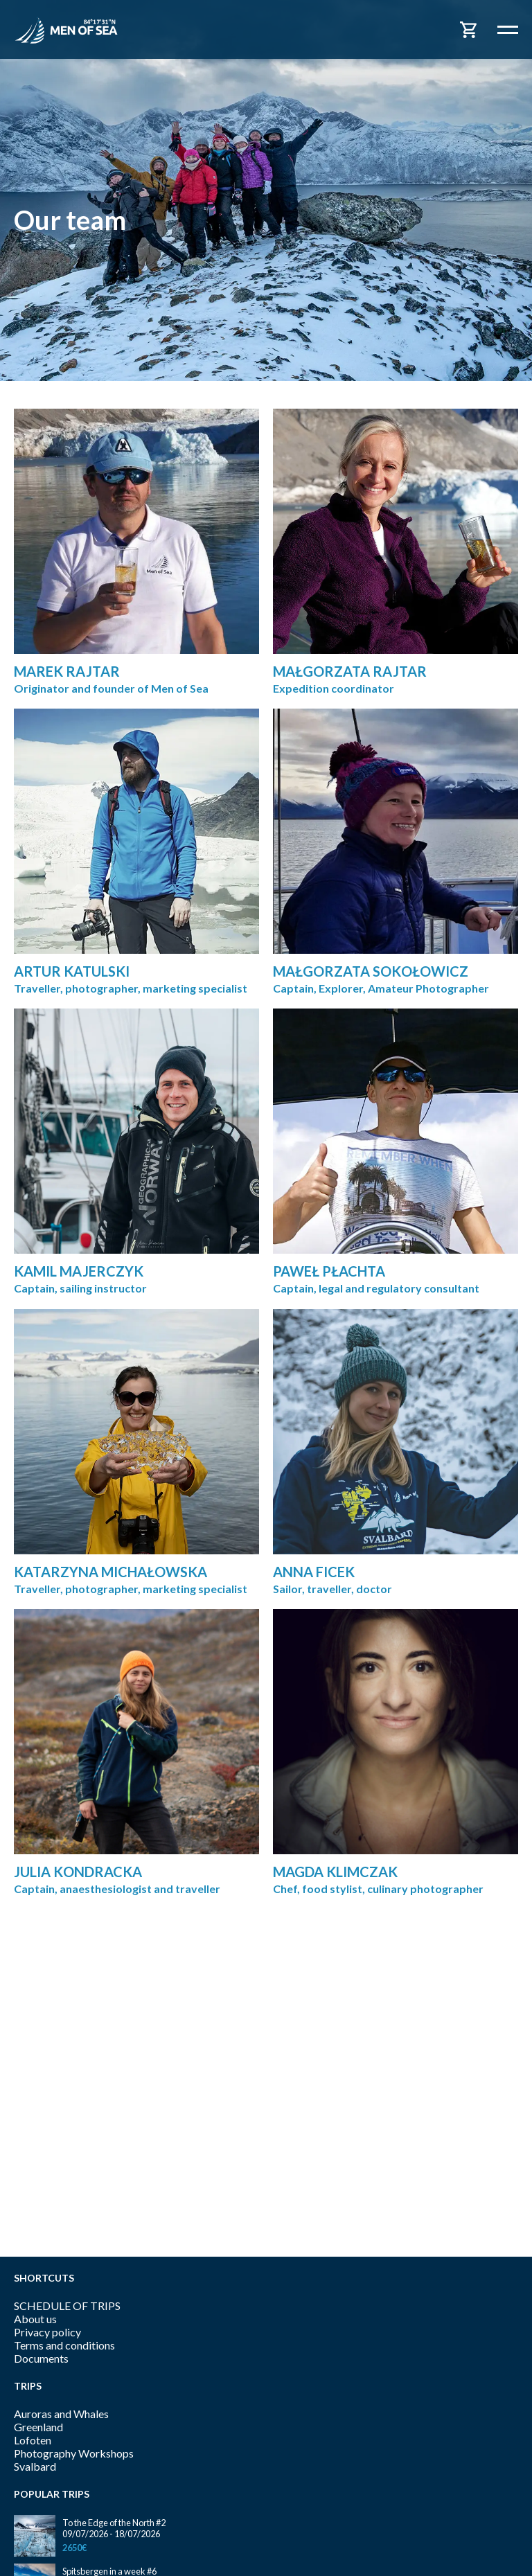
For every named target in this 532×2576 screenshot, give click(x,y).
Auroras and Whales (61, 2413)
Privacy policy (47, 2331)
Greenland (38, 2426)
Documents (41, 2358)
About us (35, 2318)
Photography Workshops (74, 2453)
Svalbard (35, 2466)
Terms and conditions (64, 2345)
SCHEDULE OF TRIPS (67, 2305)
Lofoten (32, 2439)
